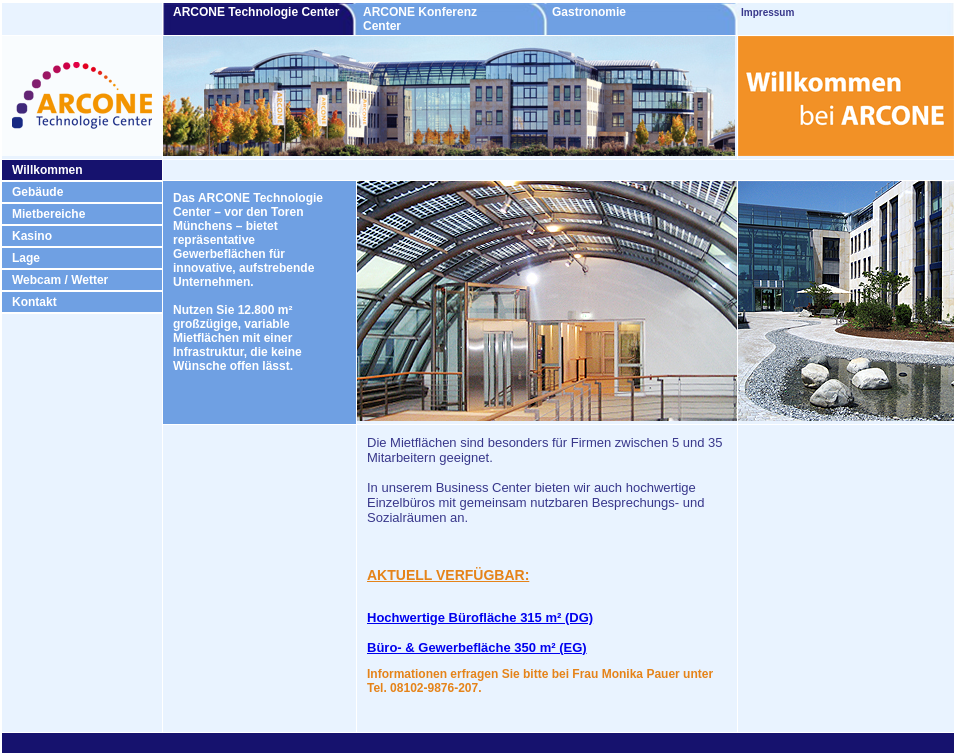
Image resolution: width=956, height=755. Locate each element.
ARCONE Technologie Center (263, 12)
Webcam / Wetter (60, 280)
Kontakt (34, 302)
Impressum (767, 12)
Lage (26, 258)
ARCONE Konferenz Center (420, 19)
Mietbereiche (48, 214)
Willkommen (47, 170)
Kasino (32, 236)
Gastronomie (622, 12)
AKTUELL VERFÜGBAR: (448, 575)
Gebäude (37, 192)
